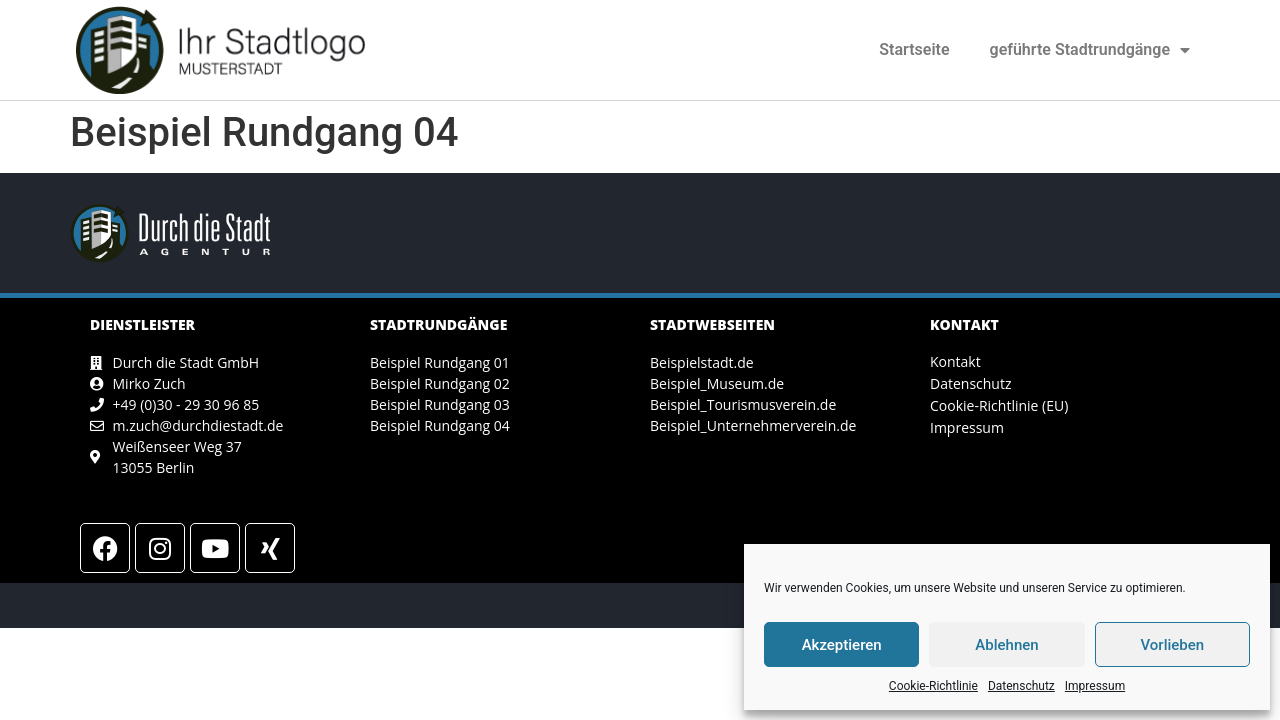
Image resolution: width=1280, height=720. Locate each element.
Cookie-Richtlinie (933, 686)
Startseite (914, 49)
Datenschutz (1021, 686)
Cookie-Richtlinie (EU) (999, 405)
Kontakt (955, 361)
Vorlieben (1172, 645)
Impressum (1095, 686)
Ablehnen (1006, 645)
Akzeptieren (842, 645)
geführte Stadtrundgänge (1090, 50)
